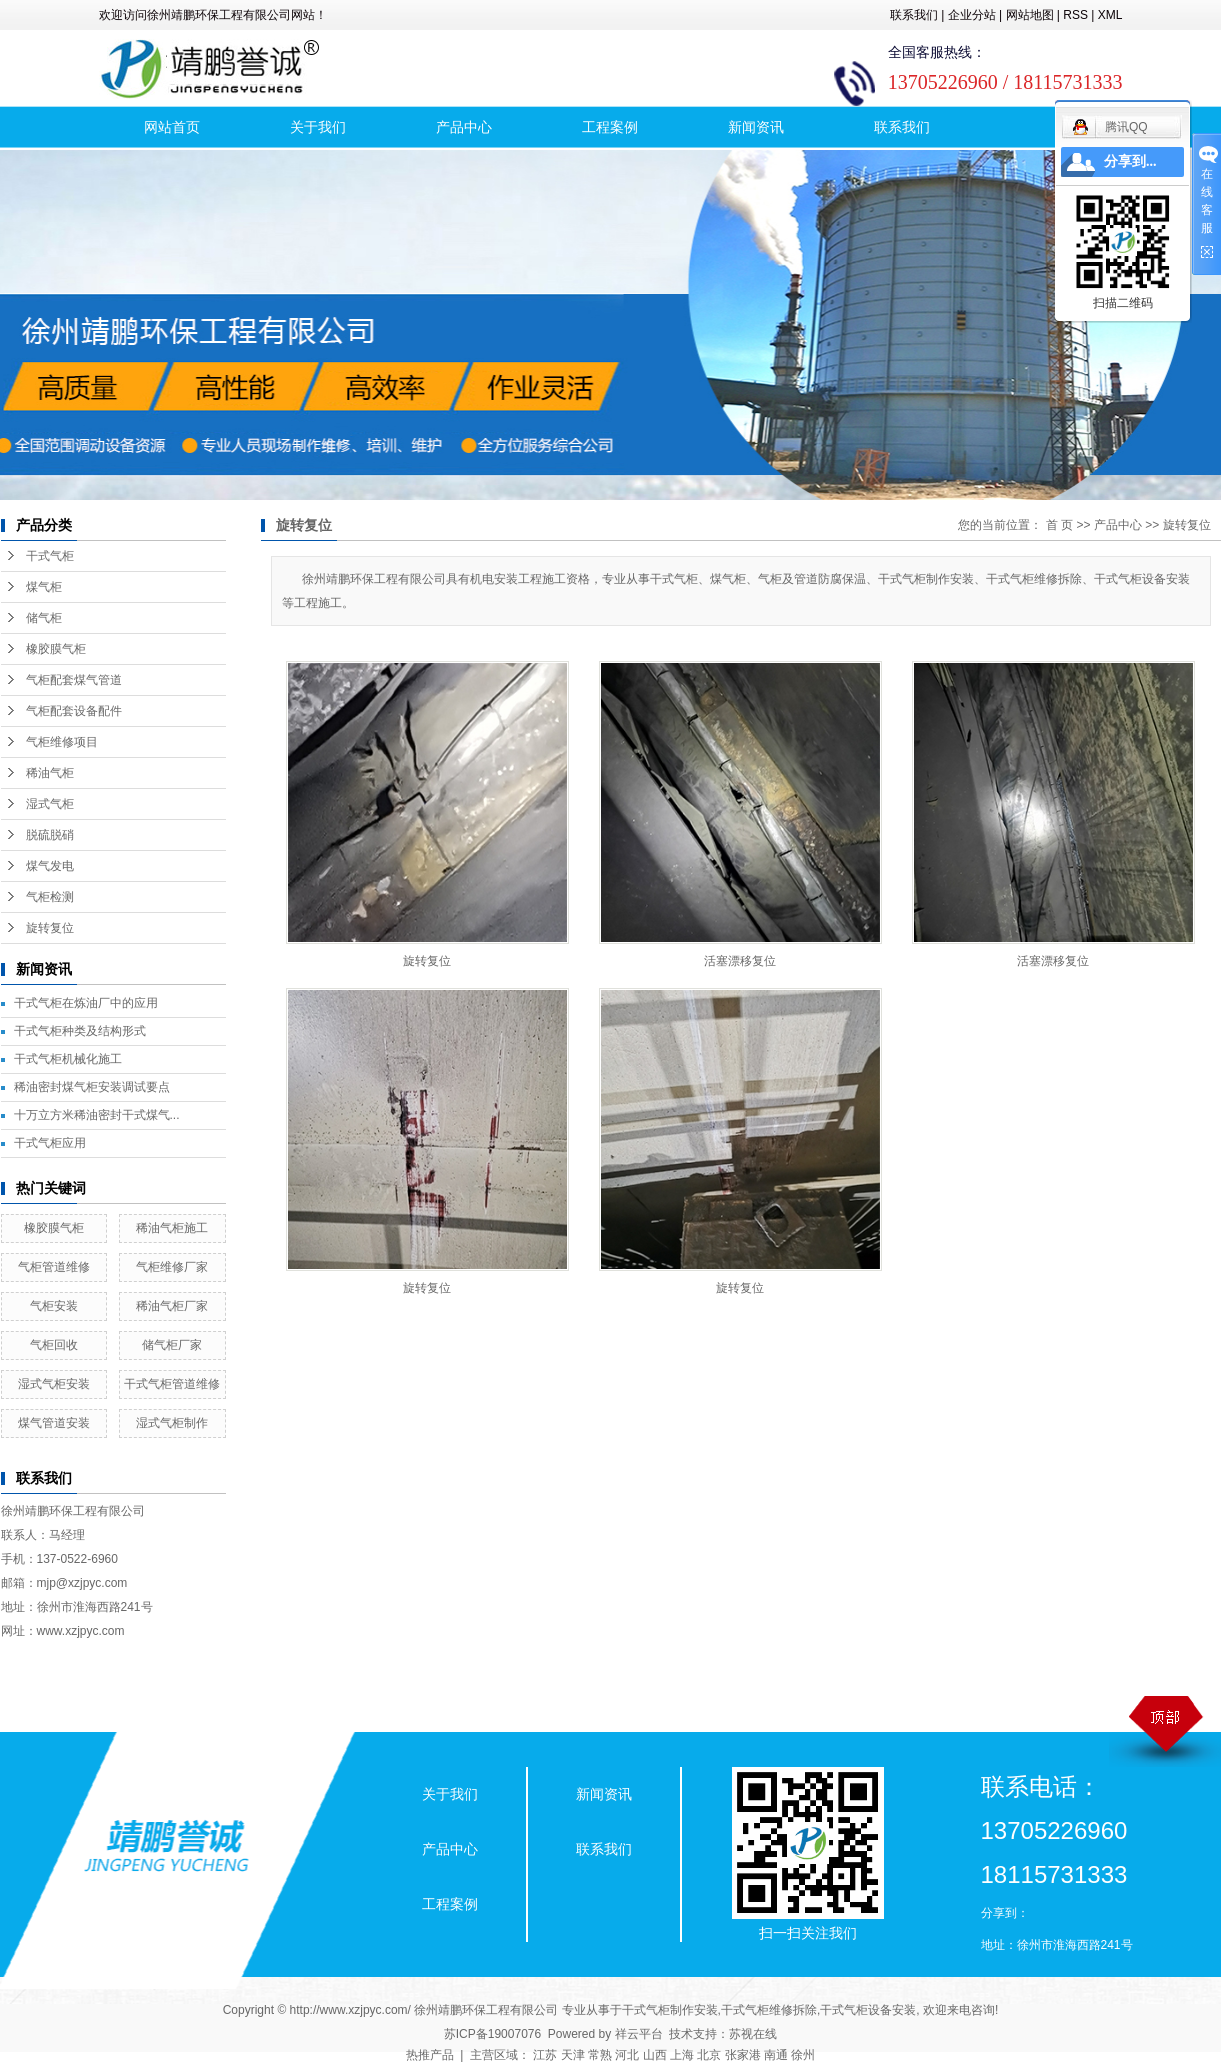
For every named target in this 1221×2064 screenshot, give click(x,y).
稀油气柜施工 (172, 1228)
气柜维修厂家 (172, 1267)
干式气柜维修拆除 (769, 2010)
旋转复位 (50, 928)
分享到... (1130, 161)
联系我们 (914, 15)
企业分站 (972, 15)
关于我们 (318, 127)
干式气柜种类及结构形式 (80, 1031)
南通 (776, 2055)
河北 (627, 2055)
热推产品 (430, 2055)
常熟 (600, 2055)
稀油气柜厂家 (172, 1306)
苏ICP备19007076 (492, 2034)
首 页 (1059, 525)
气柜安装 (54, 1306)
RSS (1075, 15)
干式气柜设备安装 (868, 2010)
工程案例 (610, 127)
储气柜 (44, 618)
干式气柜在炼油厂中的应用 (86, 1003)
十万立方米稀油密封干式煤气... (97, 1115)
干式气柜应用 (50, 1143)
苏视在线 (753, 2034)
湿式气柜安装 (54, 1384)
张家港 (743, 2055)
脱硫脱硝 (50, 835)
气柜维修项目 (62, 742)
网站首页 (172, 127)
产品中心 (464, 127)
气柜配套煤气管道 (74, 680)
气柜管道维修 (54, 1267)
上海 (682, 2055)
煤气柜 (44, 587)
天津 (573, 2055)
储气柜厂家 (172, 1345)
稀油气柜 (50, 773)
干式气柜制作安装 (670, 2010)
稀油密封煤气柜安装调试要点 (92, 1087)
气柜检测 (50, 897)
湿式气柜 (50, 804)
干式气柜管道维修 (172, 1384)
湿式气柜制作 (172, 1423)
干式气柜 (50, 556)
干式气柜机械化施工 (68, 1059)
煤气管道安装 (54, 1423)
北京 (709, 2055)
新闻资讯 (756, 127)
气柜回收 (54, 1345)
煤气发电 (50, 866)
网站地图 (1030, 15)
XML (1110, 15)
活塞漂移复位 (740, 961)
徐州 (803, 2055)
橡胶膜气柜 (56, 649)
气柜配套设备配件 (74, 711)
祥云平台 (639, 2034)
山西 (655, 2055)
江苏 (545, 2055)
